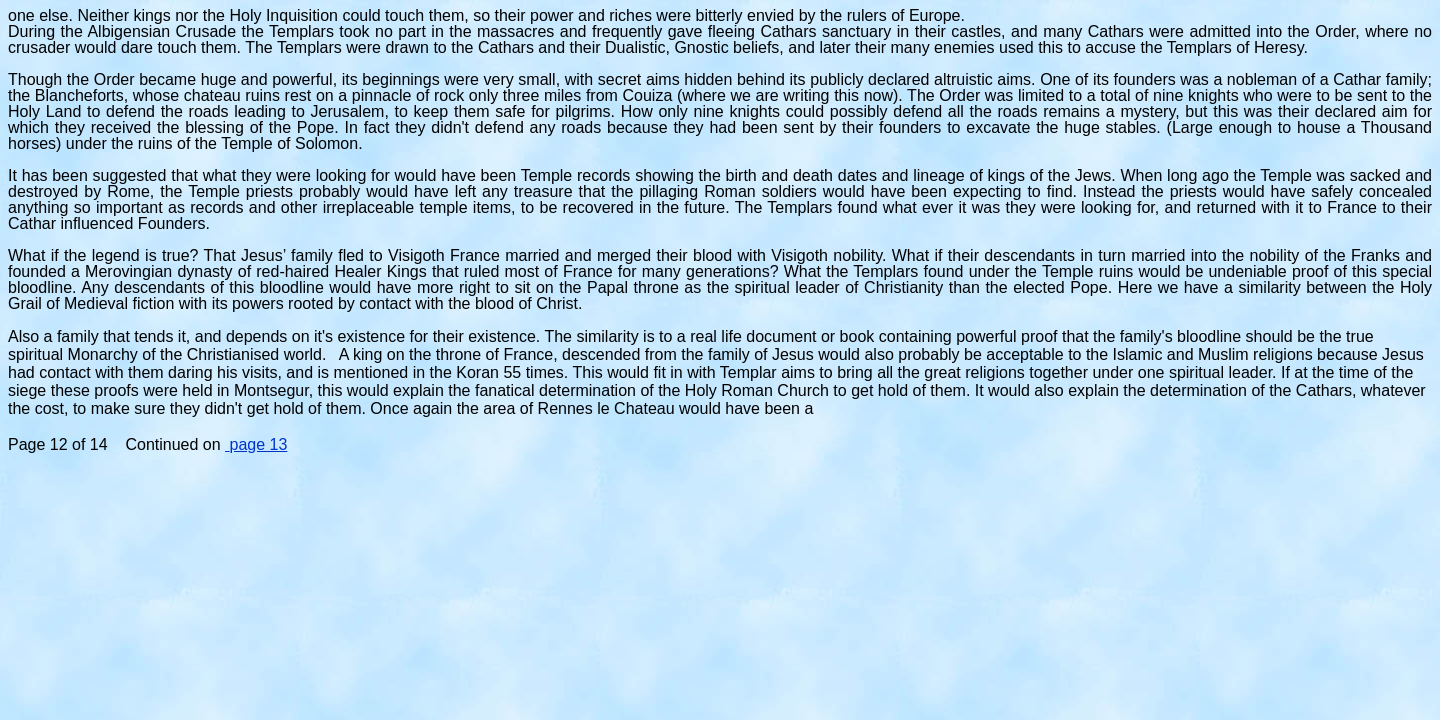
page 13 (256, 444)
